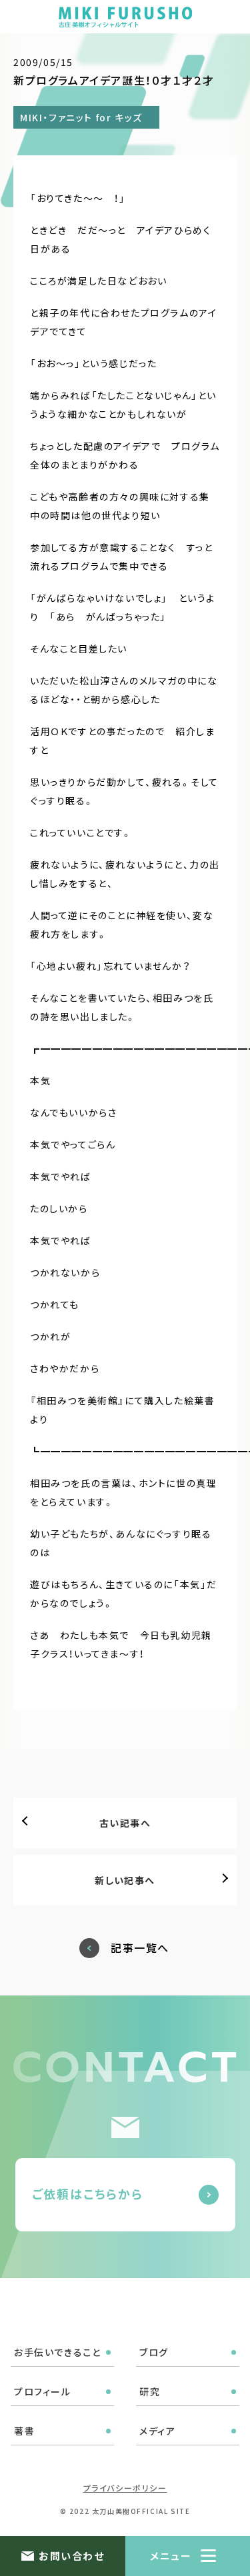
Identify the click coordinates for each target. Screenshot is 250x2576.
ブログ (154, 2352)
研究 (149, 2391)
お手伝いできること (57, 2352)
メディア (157, 2430)
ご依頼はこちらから (87, 2193)
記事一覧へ (140, 1947)
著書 (24, 2430)
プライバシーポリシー (125, 2487)
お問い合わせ (71, 2556)
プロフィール (42, 2391)
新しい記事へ (125, 1880)
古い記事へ (125, 1823)
